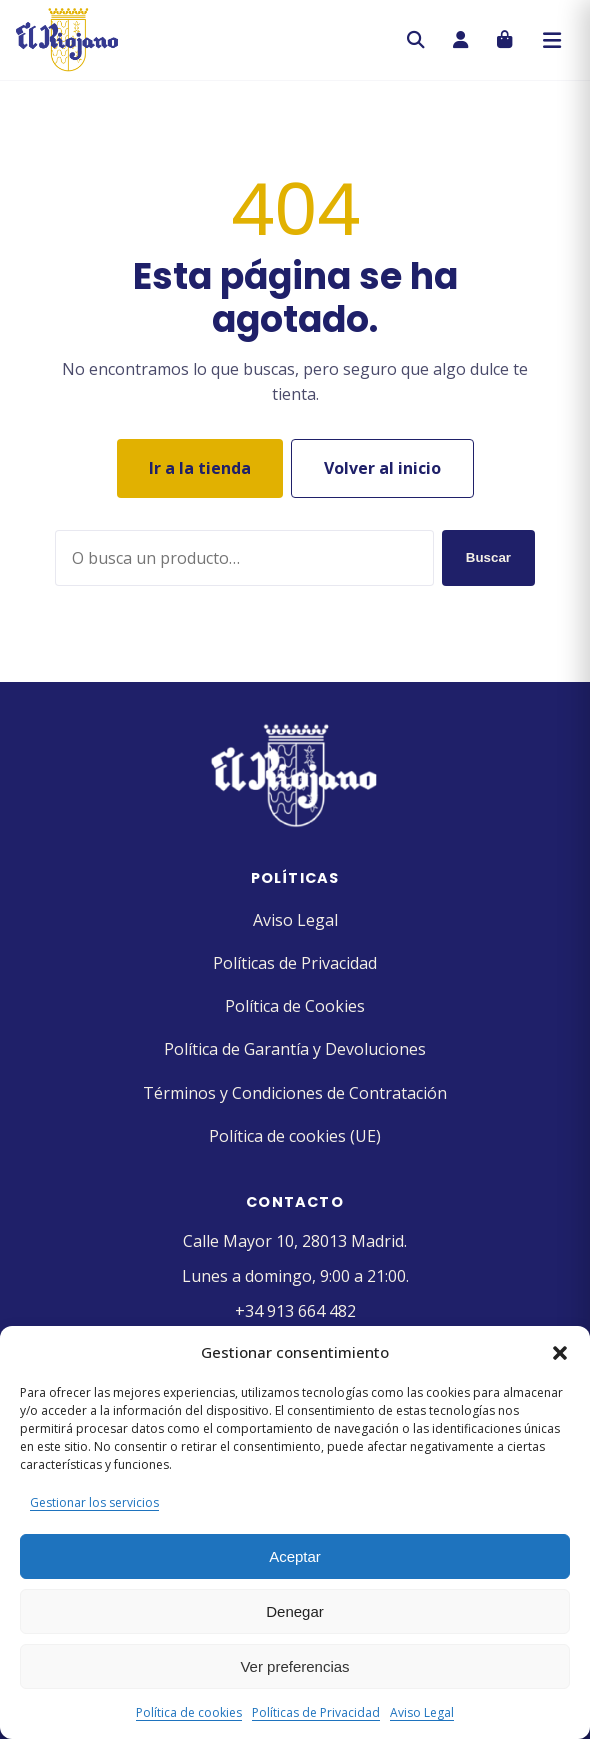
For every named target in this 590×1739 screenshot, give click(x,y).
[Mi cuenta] (460, 40)
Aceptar (295, 1556)
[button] (560, 1353)
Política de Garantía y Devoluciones (295, 1049)
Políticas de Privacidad (316, 1712)
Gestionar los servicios (94, 1502)
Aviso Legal (422, 1712)
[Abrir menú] (552, 40)
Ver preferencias (294, 1666)
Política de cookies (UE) (295, 1136)
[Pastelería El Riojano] (67, 40)
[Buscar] (416, 40)
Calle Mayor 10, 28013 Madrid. (295, 1241)
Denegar (295, 1611)
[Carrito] (504, 40)
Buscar (488, 557)
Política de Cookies (295, 1006)
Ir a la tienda (200, 468)
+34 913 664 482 (295, 1311)
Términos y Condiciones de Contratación (295, 1093)
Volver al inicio (382, 468)
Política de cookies (189, 1712)
